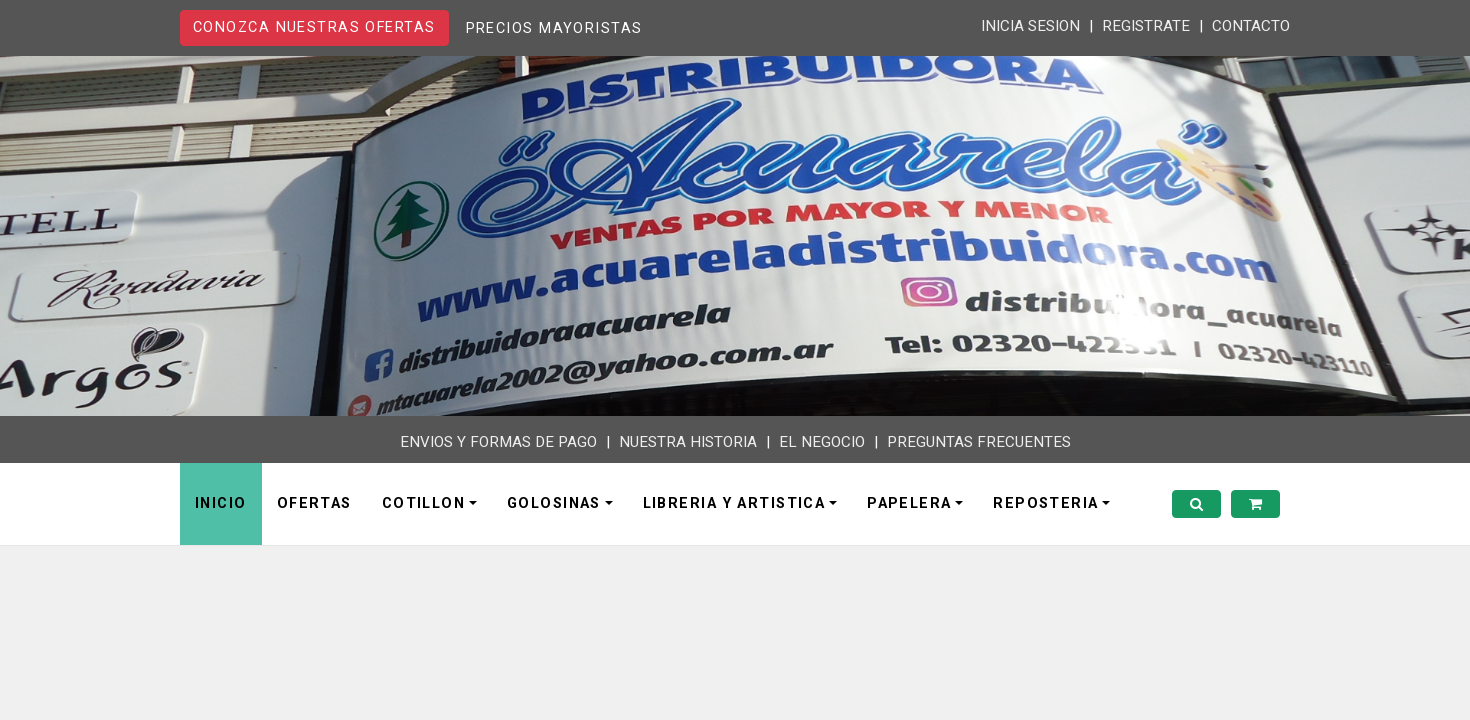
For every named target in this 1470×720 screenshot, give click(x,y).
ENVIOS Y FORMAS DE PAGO (498, 442)
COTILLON (424, 503)
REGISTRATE (1146, 26)
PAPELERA (909, 503)
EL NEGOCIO (822, 442)
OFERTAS (314, 503)
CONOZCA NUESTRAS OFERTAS (314, 27)
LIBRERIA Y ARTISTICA (734, 503)
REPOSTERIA (1045, 503)
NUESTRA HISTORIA (688, 442)
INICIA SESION (1030, 26)
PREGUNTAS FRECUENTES (979, 442)
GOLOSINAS (554, 503)
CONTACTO (1251, 26)
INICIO (221, 503)
